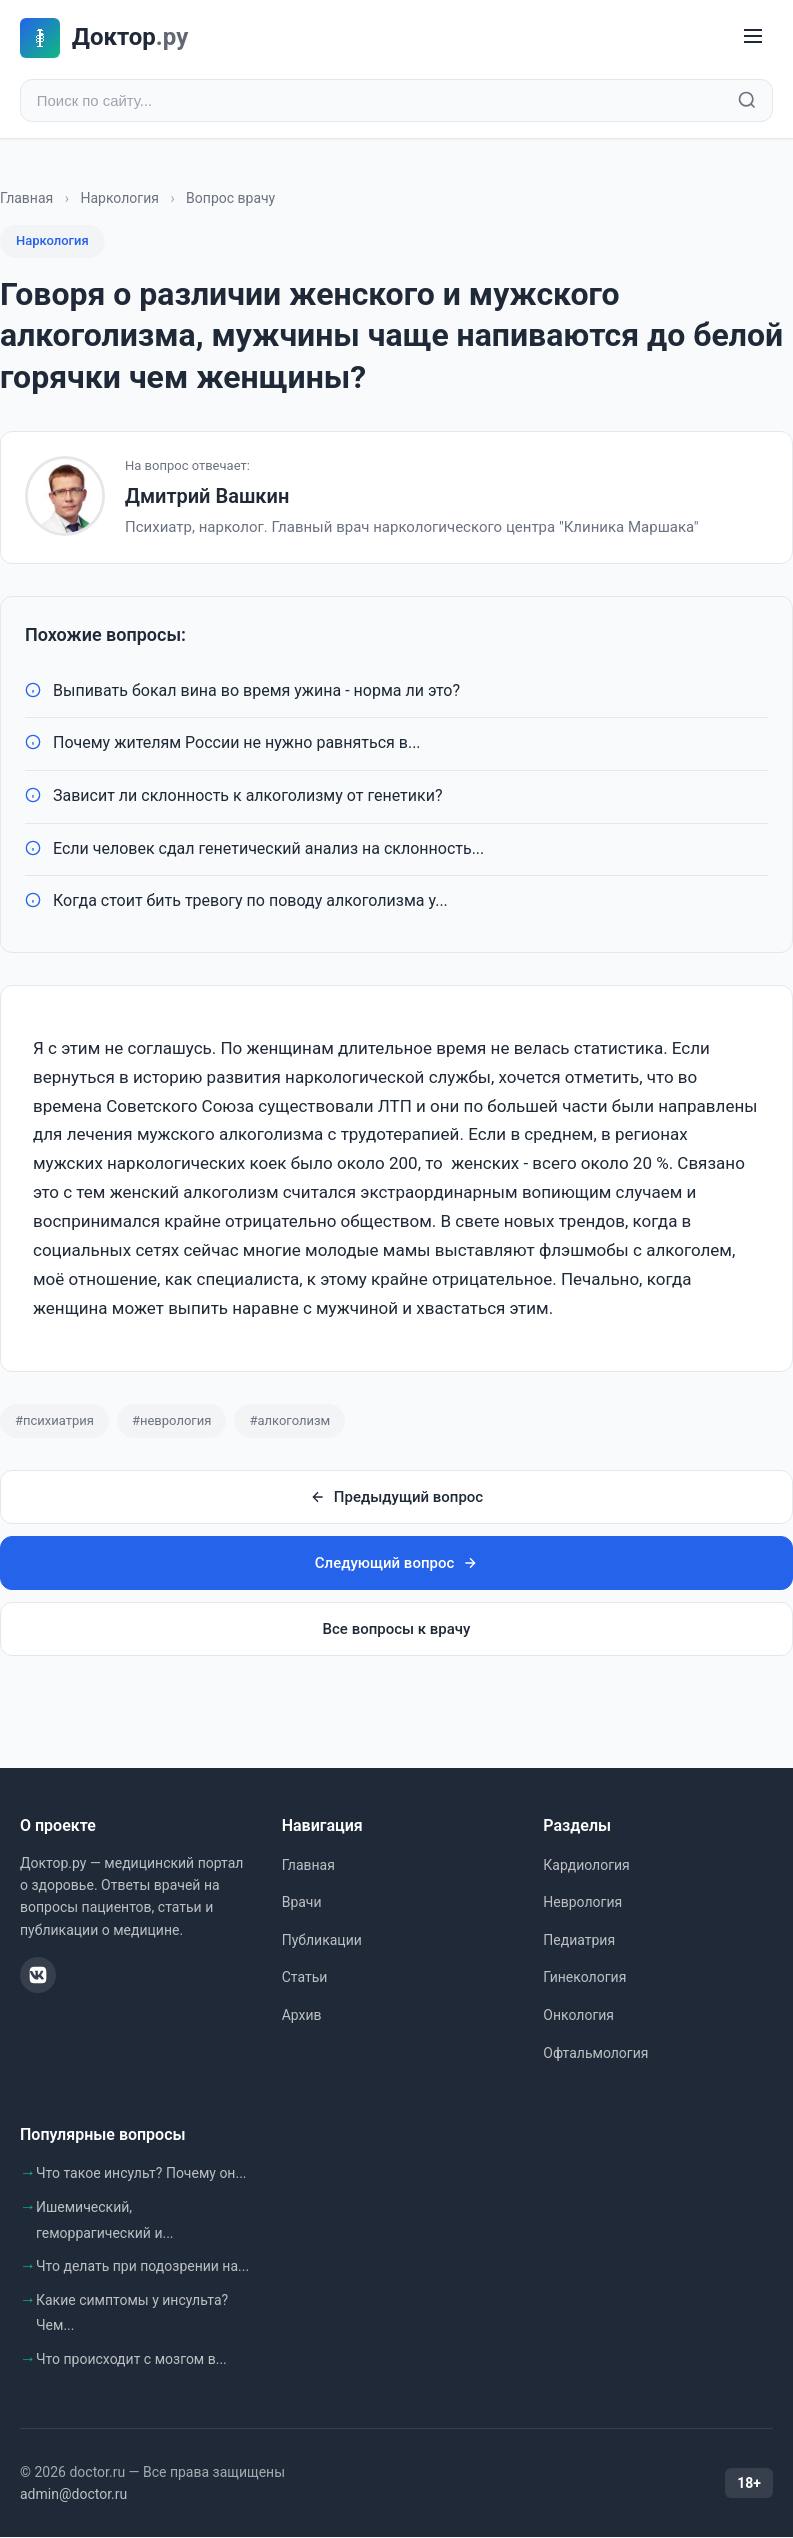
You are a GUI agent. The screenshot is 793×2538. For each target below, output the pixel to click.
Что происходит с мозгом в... (131, 2359)
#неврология (171, 1420)
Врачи (302, 1903)
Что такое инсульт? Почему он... (141, 2174)
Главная (26, 198)
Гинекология (584, 1978)
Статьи (305, 1978)
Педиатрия (579, 1940)
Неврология (582, 1903)
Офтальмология (595, 2053)
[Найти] (747, 101)
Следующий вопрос (396, 1564)
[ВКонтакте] (38, 1975)
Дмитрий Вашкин (207, 497)
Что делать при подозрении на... (142, 2266)
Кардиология (586, 1865)
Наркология (119, 198)
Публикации (322, 1940)
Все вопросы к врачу (397, 1630)
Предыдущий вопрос (396, 1498)
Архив (302, 2015)
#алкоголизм (289, 1420)
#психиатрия (54, 1420)
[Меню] (753, 37)
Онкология (578, 2015)
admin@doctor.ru (73, 2494)
